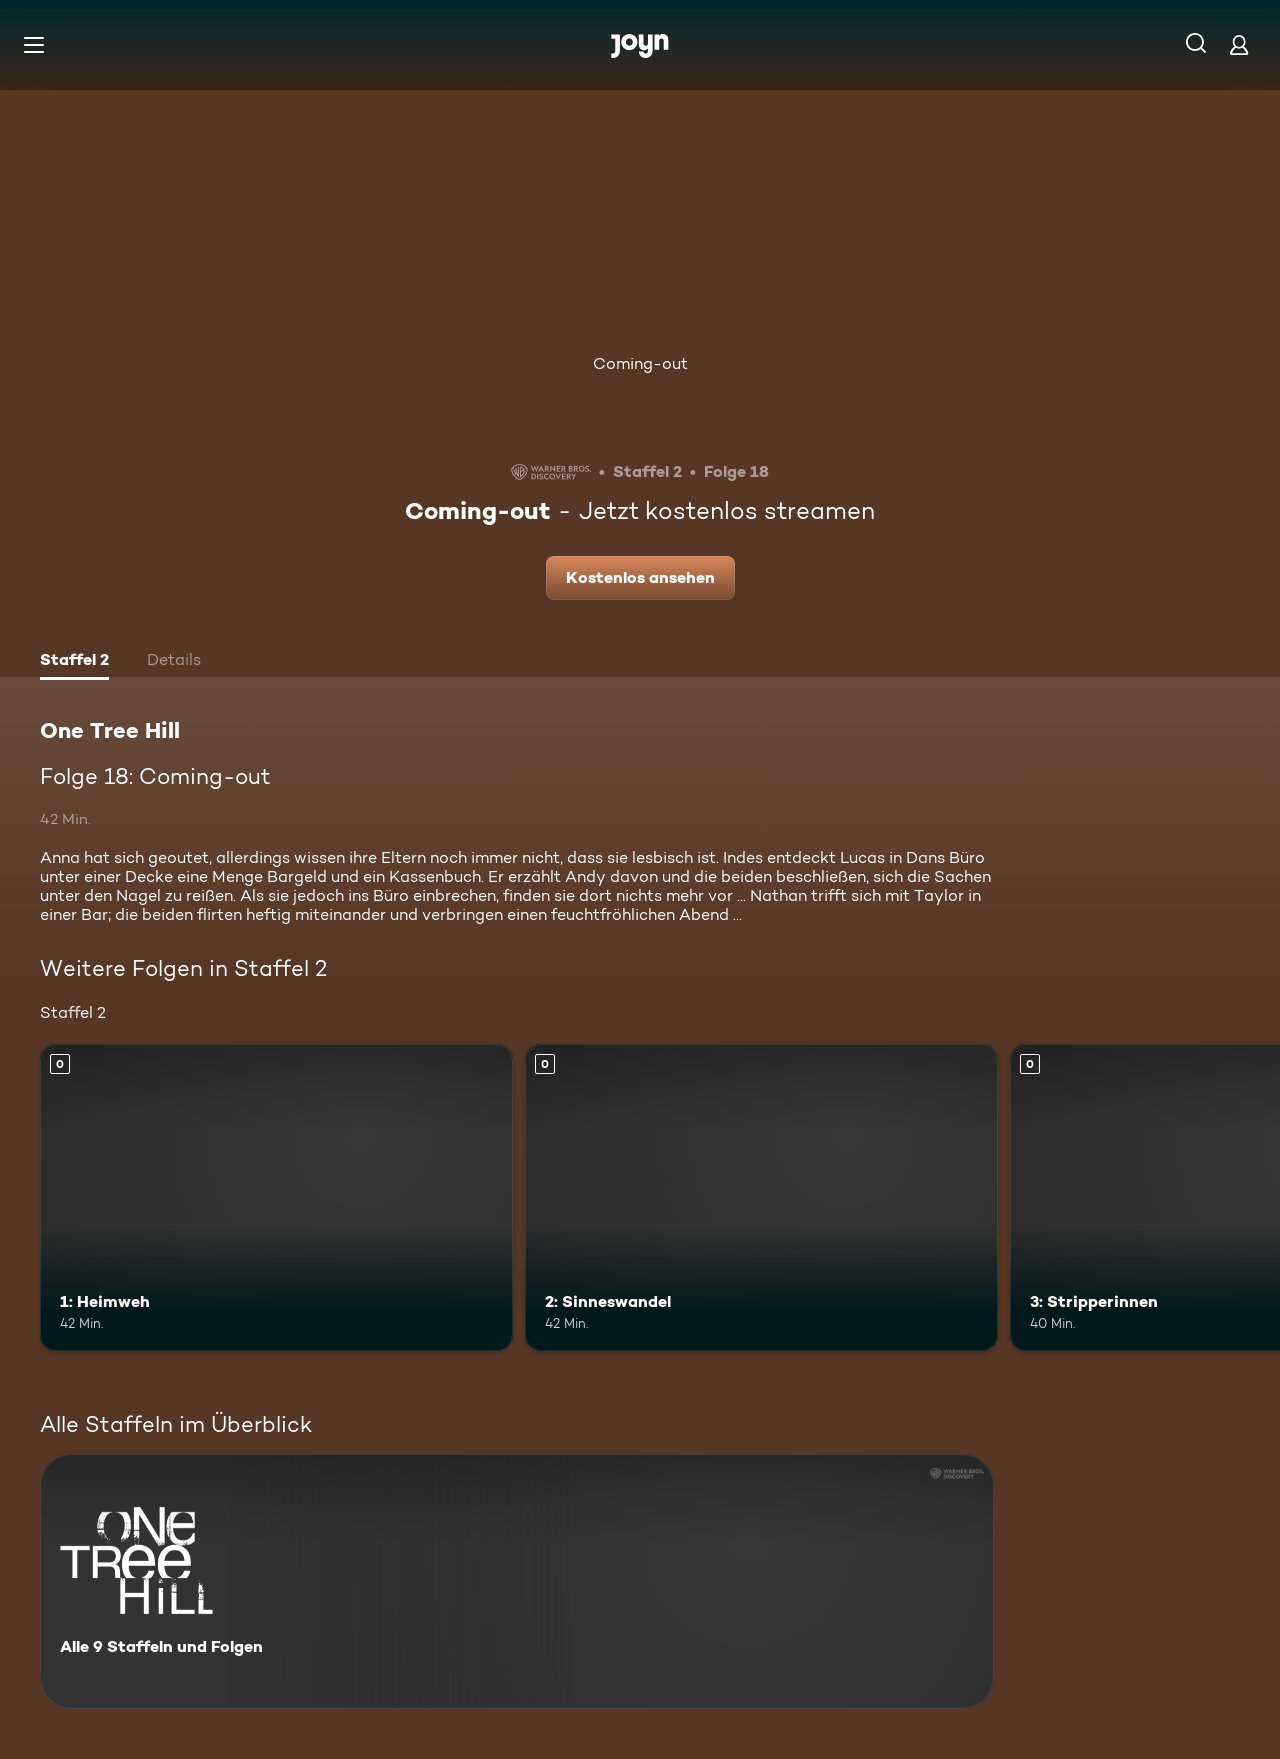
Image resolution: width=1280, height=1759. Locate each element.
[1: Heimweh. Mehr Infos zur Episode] (276, 1197)
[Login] (1239, 44)
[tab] (74, 662)
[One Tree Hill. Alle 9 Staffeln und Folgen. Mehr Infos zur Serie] (517, 1581)
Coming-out (640, 363)
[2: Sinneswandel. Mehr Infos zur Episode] (761, 1197)
